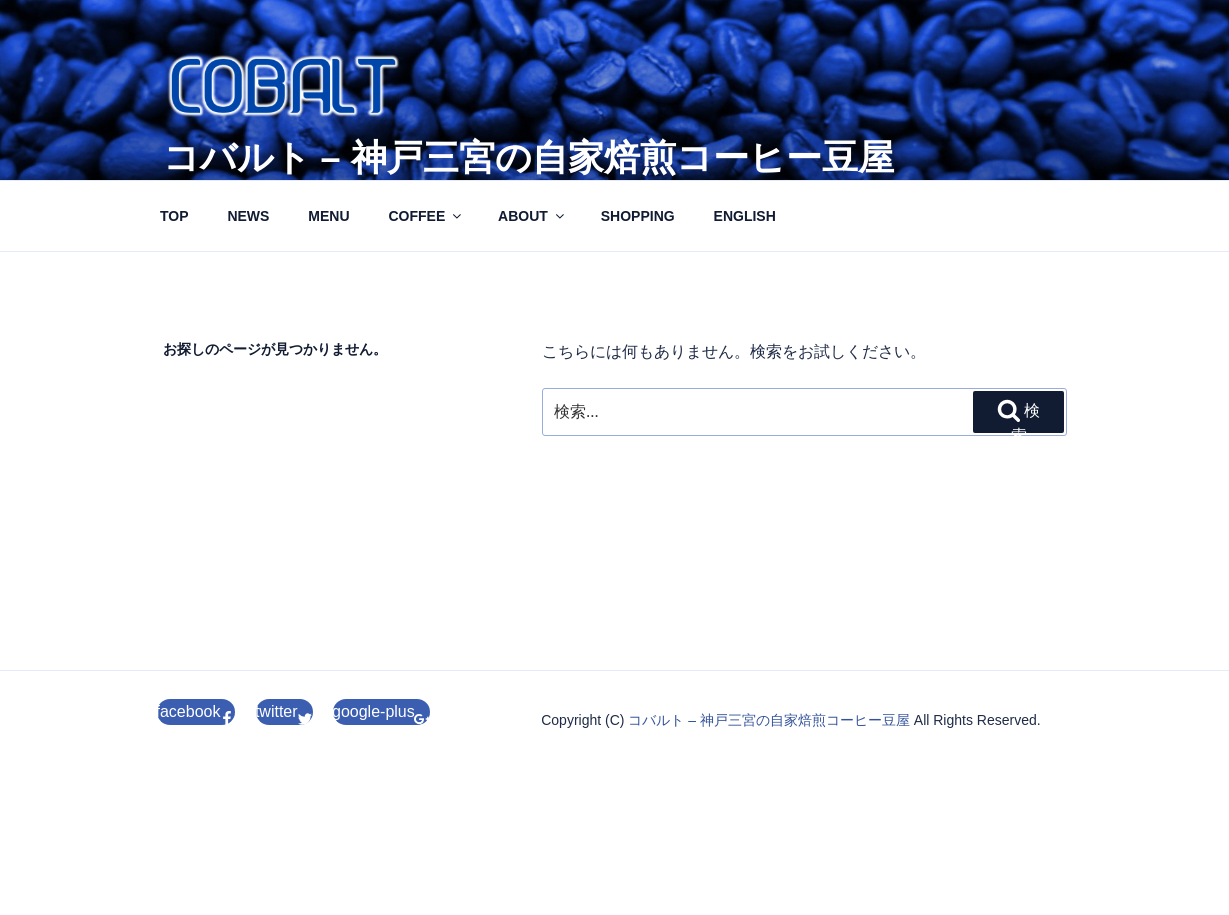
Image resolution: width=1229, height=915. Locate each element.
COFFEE (426, 216)
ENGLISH (745, 216)
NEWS (248, 216)
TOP (174, 216)
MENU (328, 216)
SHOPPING (638, 216)
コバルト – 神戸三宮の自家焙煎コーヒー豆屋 (528, 157)
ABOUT (532, 216)
